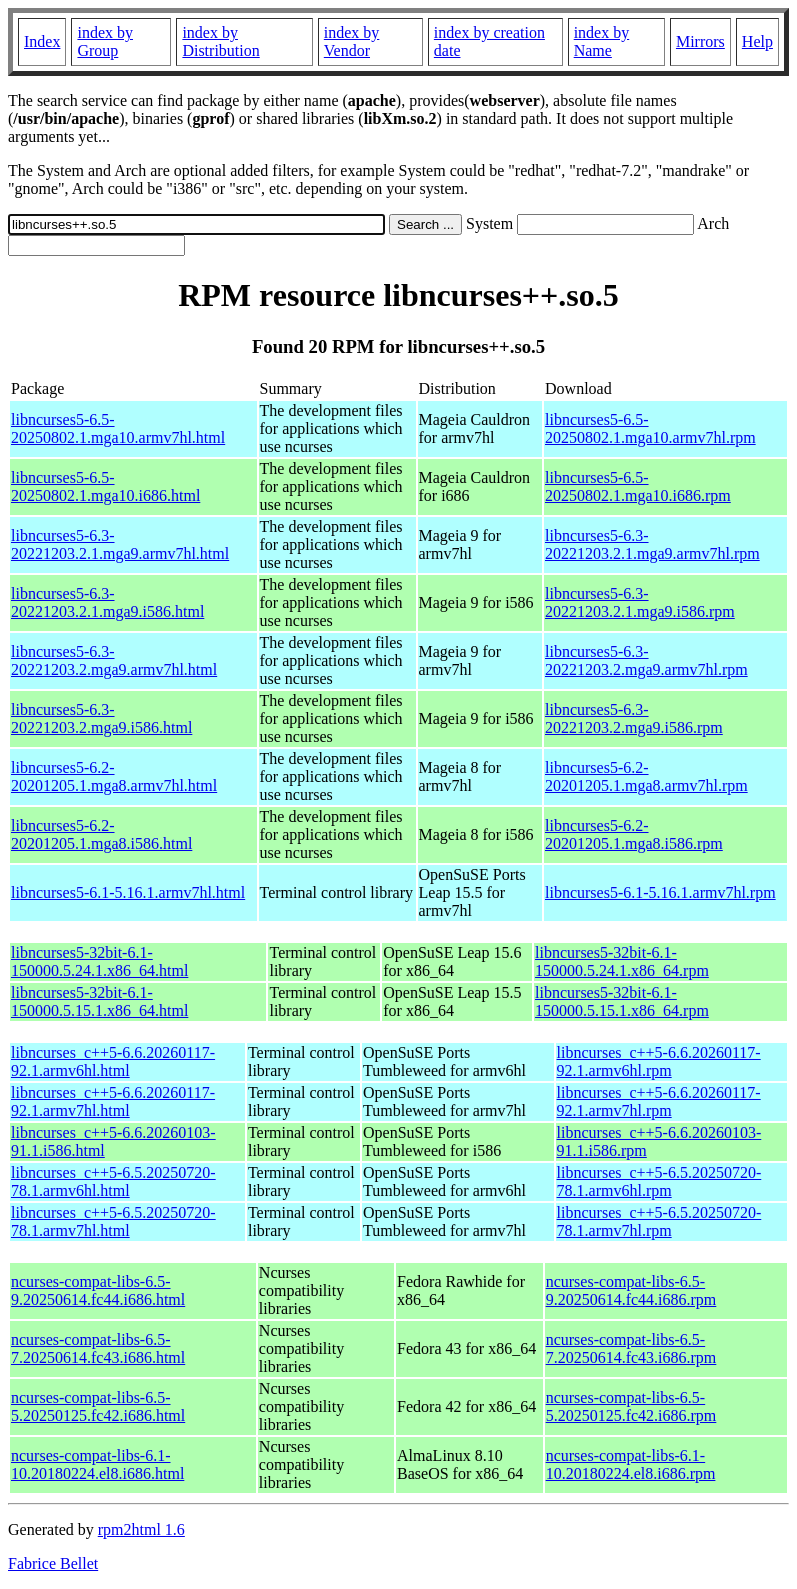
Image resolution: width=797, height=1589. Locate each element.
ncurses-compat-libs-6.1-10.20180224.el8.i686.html (97, 1464)
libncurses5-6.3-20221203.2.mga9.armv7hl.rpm (646, 660)
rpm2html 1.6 (141, 1529)
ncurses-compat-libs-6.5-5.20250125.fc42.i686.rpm (631, 1406)
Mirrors (700, 41)
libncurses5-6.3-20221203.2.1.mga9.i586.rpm (640, 602)
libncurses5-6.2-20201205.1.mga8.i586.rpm (634, 834)
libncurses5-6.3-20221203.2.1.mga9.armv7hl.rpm (652, 544)
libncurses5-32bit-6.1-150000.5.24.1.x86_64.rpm (622, 961)
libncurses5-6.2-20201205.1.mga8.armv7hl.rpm (646, 776)
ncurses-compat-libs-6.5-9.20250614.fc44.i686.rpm (631, 1290)
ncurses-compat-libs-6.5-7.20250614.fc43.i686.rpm (631, 1348)
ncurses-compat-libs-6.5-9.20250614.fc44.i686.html (98, 1290)
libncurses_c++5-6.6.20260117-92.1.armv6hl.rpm (659, 1061)
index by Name (602, 41)
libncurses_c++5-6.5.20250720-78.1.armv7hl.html (113, 1221)
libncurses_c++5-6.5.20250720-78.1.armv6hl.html (113, 1181)
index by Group (105, 41)
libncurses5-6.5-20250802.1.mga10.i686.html (105, 486)
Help (757, 41)
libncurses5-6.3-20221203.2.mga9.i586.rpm (634, 718)
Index (42, 41)
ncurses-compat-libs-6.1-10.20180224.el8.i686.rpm (631, 1464)
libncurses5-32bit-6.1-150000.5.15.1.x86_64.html (99, 1001)
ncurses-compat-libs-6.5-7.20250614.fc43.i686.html (98, 1348)
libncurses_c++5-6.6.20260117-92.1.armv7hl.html (113, 1101)
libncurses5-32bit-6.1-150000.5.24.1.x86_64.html (99, 961)
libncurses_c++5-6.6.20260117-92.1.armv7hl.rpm (659, 1101)
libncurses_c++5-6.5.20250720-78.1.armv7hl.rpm (659, 1221)
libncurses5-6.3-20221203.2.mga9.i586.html (101, 718)
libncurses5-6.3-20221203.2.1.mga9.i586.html (107, 602)
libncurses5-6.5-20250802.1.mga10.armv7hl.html (118, 428)
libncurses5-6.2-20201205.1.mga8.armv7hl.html (114, 776)
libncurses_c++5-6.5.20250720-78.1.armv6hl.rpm (659, 1181)
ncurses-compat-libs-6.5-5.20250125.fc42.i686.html (98, 1406)
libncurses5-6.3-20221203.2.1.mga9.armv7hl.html (120, 544)
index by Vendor (352, 41)
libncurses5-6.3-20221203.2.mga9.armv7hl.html (114, 660)
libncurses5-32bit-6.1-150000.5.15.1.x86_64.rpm (622, 1001)
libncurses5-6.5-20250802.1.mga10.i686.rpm (638, 486)
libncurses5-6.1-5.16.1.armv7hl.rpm (660, 892)
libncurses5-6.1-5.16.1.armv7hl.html (128, 892)
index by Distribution (220, 41)
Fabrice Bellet (53, 1563)
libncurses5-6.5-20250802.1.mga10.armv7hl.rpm (650, 428)
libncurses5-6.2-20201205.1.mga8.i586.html (101, 834)
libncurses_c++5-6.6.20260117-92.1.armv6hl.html (113, 1061)
